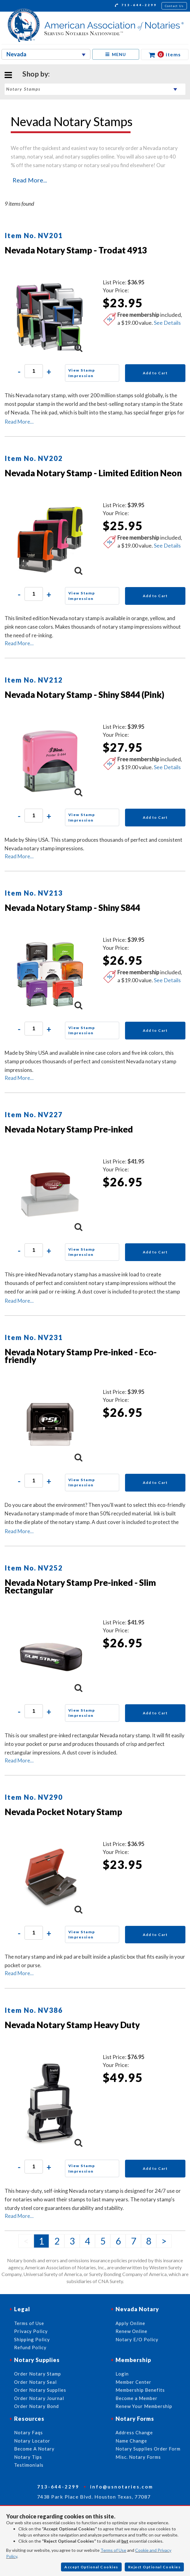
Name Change (131, 2440)
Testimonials (29, 2465)
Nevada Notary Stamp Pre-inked (69, 1129)
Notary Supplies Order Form (148, 2448)
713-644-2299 (136, 6)
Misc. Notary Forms (138, 2457)
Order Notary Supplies (40, 2390)
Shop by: (36, 73)
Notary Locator (32, 2440)
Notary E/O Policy (137, 2339)
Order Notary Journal (39, 2398)
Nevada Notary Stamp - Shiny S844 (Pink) (84, 694)
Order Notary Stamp (37, 2373)
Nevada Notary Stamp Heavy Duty (72, 2025)
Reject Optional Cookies (154, 2567)
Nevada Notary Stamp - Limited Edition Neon (93, 473)
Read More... (30, 180)
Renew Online (131, 2331)
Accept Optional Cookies (91, 2567)
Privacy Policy (31, 2331)
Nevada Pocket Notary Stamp (63, 1812)
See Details (167, 322)
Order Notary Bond (36, 2406)
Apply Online (130, 2323)
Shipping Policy (32, 2339)
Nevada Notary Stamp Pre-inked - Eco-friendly (81, 1356)
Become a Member (137, 2398)
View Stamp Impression (81, 373)
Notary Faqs (28, 2432)
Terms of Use (113, 2550)
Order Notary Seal (35, 2382)
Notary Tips (28, 2457)
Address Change (134, 2432)
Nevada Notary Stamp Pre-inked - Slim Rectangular (80, 1586)
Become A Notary (34, 2448)
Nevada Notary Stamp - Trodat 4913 (76, 250)
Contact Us (174, 6)
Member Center (133, 2382)
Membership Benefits (140, 2390)
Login (122, 2373)
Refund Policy (30, 2347)
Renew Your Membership (144, 2406)
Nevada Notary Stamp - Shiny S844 (72, 907)
